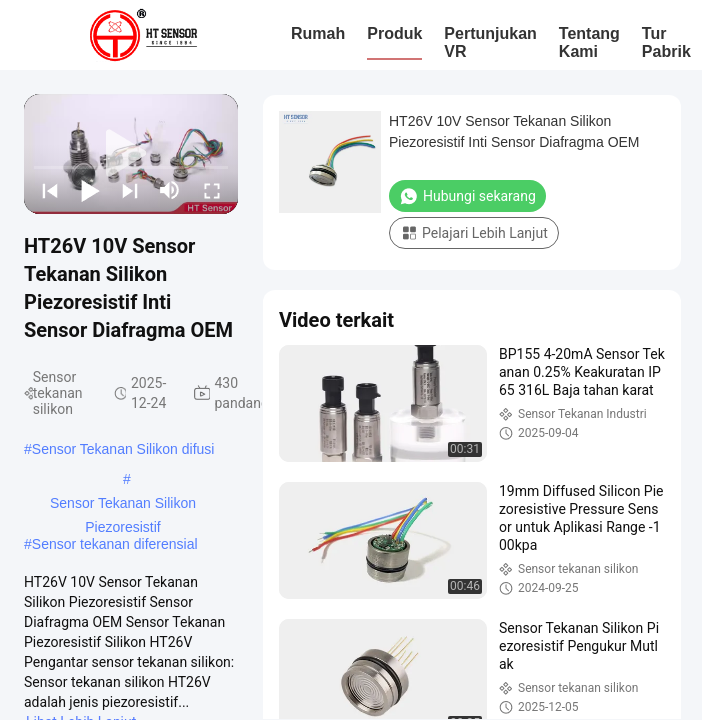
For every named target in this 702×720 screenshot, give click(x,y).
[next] (130, 190)
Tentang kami (589, 42)
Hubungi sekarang (467, 196)
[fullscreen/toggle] (212, 190)
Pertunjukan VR (490, 42)
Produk (394, 33)
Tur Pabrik (666, 42)
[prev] (50, 190)
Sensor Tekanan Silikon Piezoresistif (123, 505)
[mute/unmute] (170, 190)
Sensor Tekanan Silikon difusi (123, 449)
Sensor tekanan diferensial (115, 544)
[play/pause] (90, 190)
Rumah (318, 33)
